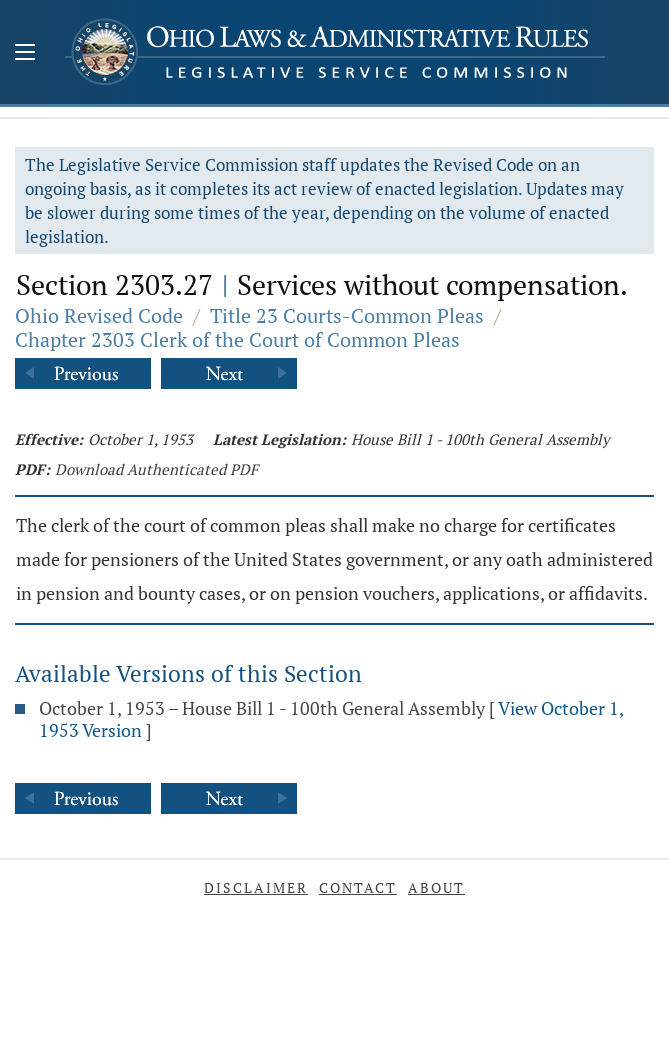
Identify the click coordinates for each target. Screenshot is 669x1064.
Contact (358, 887)
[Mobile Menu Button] (25, 54)
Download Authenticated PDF (156, 469)
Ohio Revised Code (99, 315)
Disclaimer (256, 887)
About (436, 887)
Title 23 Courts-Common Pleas (347, 315)
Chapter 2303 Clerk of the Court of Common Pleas (237, 339)
